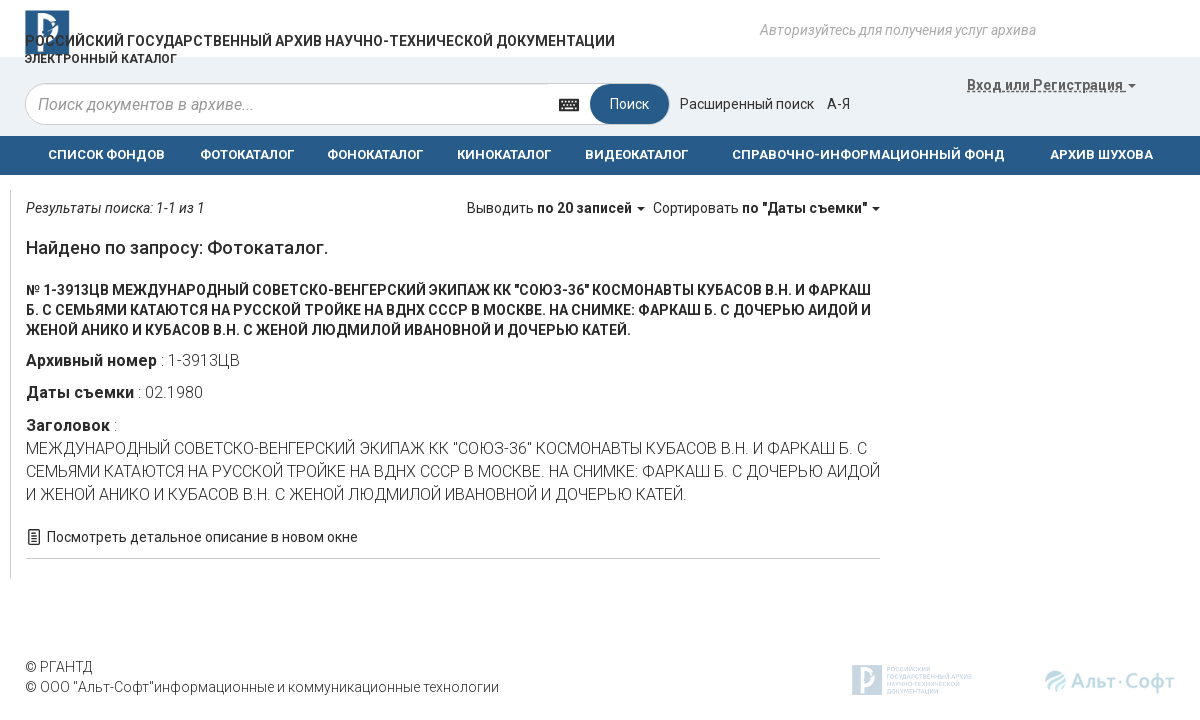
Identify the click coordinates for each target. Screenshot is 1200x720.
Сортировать (766, 208)
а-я (838, 104)
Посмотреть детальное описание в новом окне (202, 537)
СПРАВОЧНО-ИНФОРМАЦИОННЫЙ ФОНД (868, 154)
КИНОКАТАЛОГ (504, 154)
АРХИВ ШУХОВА (1101, 154)
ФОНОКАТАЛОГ (375, 154)
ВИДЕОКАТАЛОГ (636, 154)
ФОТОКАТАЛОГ (247, 154)
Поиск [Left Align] (629, 104)
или (1051, 85)
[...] (287, 104)
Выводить (557, 208)
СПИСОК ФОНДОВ (106, 154)
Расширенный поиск (747, 104)
